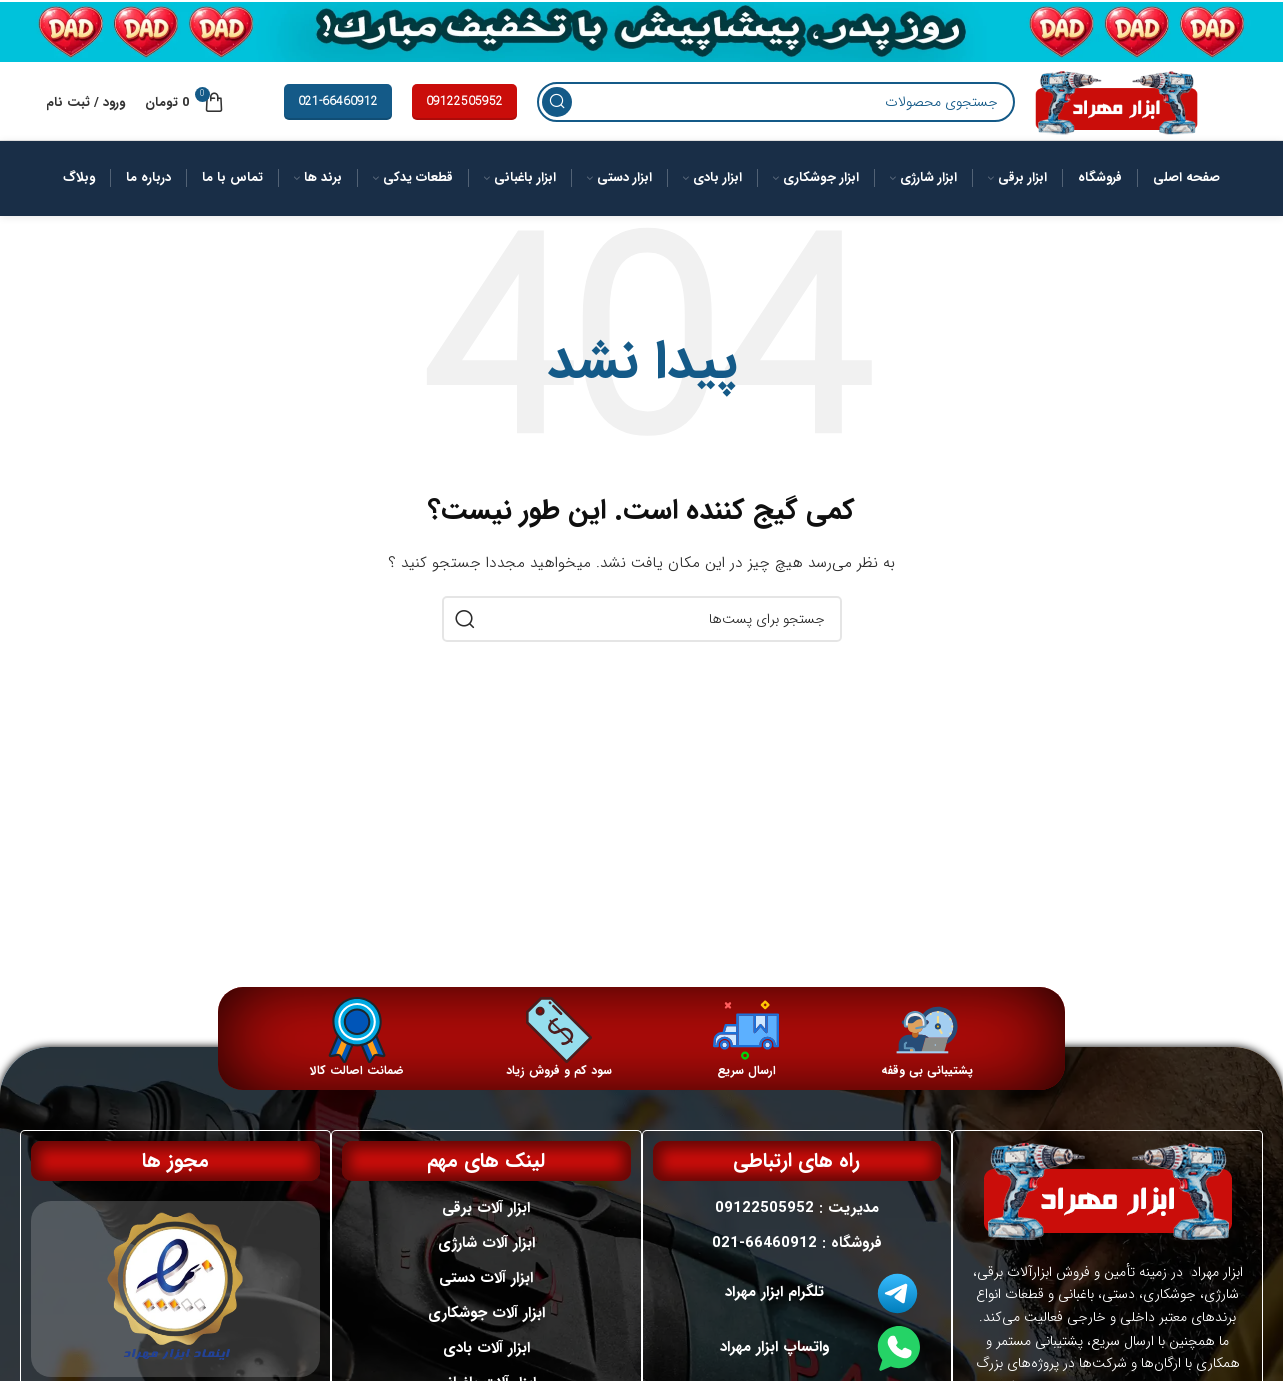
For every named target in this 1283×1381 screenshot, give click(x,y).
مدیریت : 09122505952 (797, 1223)
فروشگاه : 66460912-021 (797, 1258)
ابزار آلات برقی (487, 1223)
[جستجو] (751, 119)
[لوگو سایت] (1091, 118)
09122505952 (464, 117)
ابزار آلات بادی (486, 1363)
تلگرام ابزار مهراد (774, 1307)
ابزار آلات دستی (487, 1293)
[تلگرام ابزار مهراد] (898, 1308)
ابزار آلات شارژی (486, 1258)
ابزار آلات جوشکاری (486, 1328)
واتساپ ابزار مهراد (774, 1362)
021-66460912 (338, 117)
